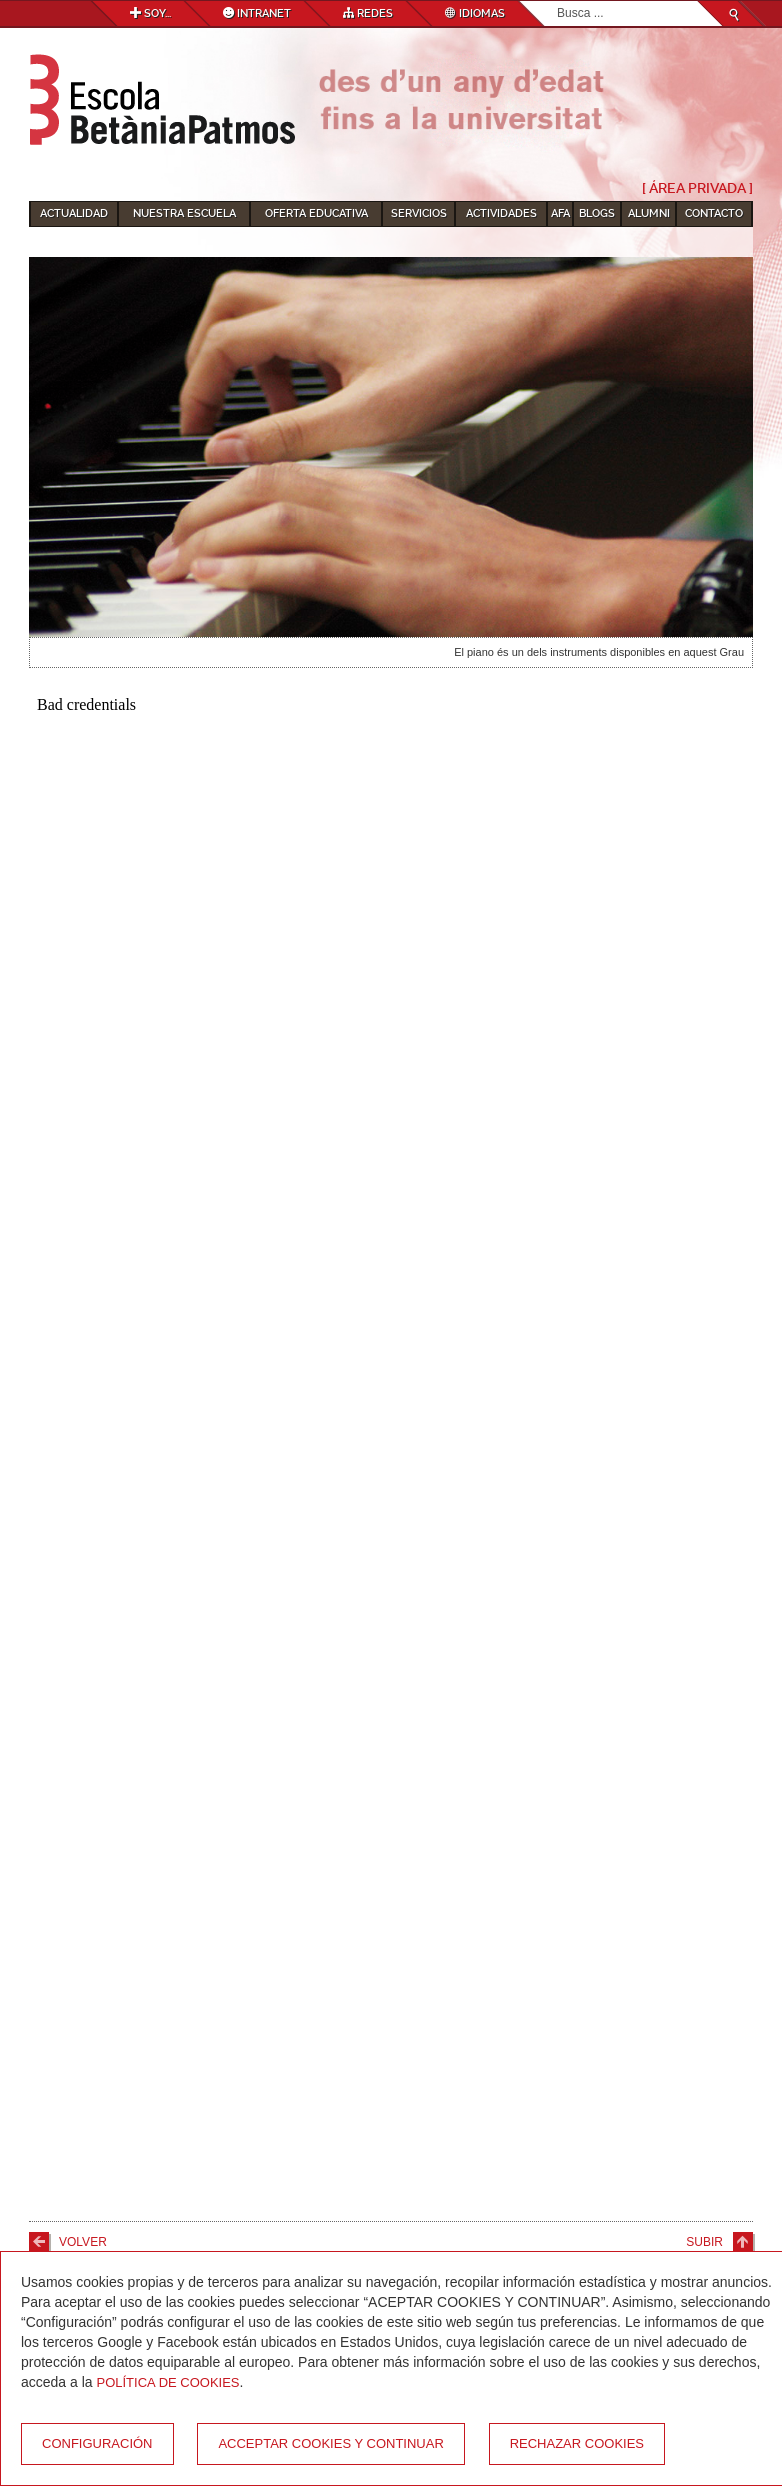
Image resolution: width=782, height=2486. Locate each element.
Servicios (419, 213)
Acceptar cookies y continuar (330, 2443)
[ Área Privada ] (697, 188)
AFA (560, 213)
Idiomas (475, 13)
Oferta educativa (316, 213)
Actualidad (74, 213)
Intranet (257, 13)
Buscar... (557, 1)
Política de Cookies (168, 2382)
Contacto (714, 213)
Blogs (597, 213)
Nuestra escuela (184, 213)
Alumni (649, 213)
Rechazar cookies (577, 2443)
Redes (368, 13)
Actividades (501, 213)
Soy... (150, 13)
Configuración (97, 2443)
